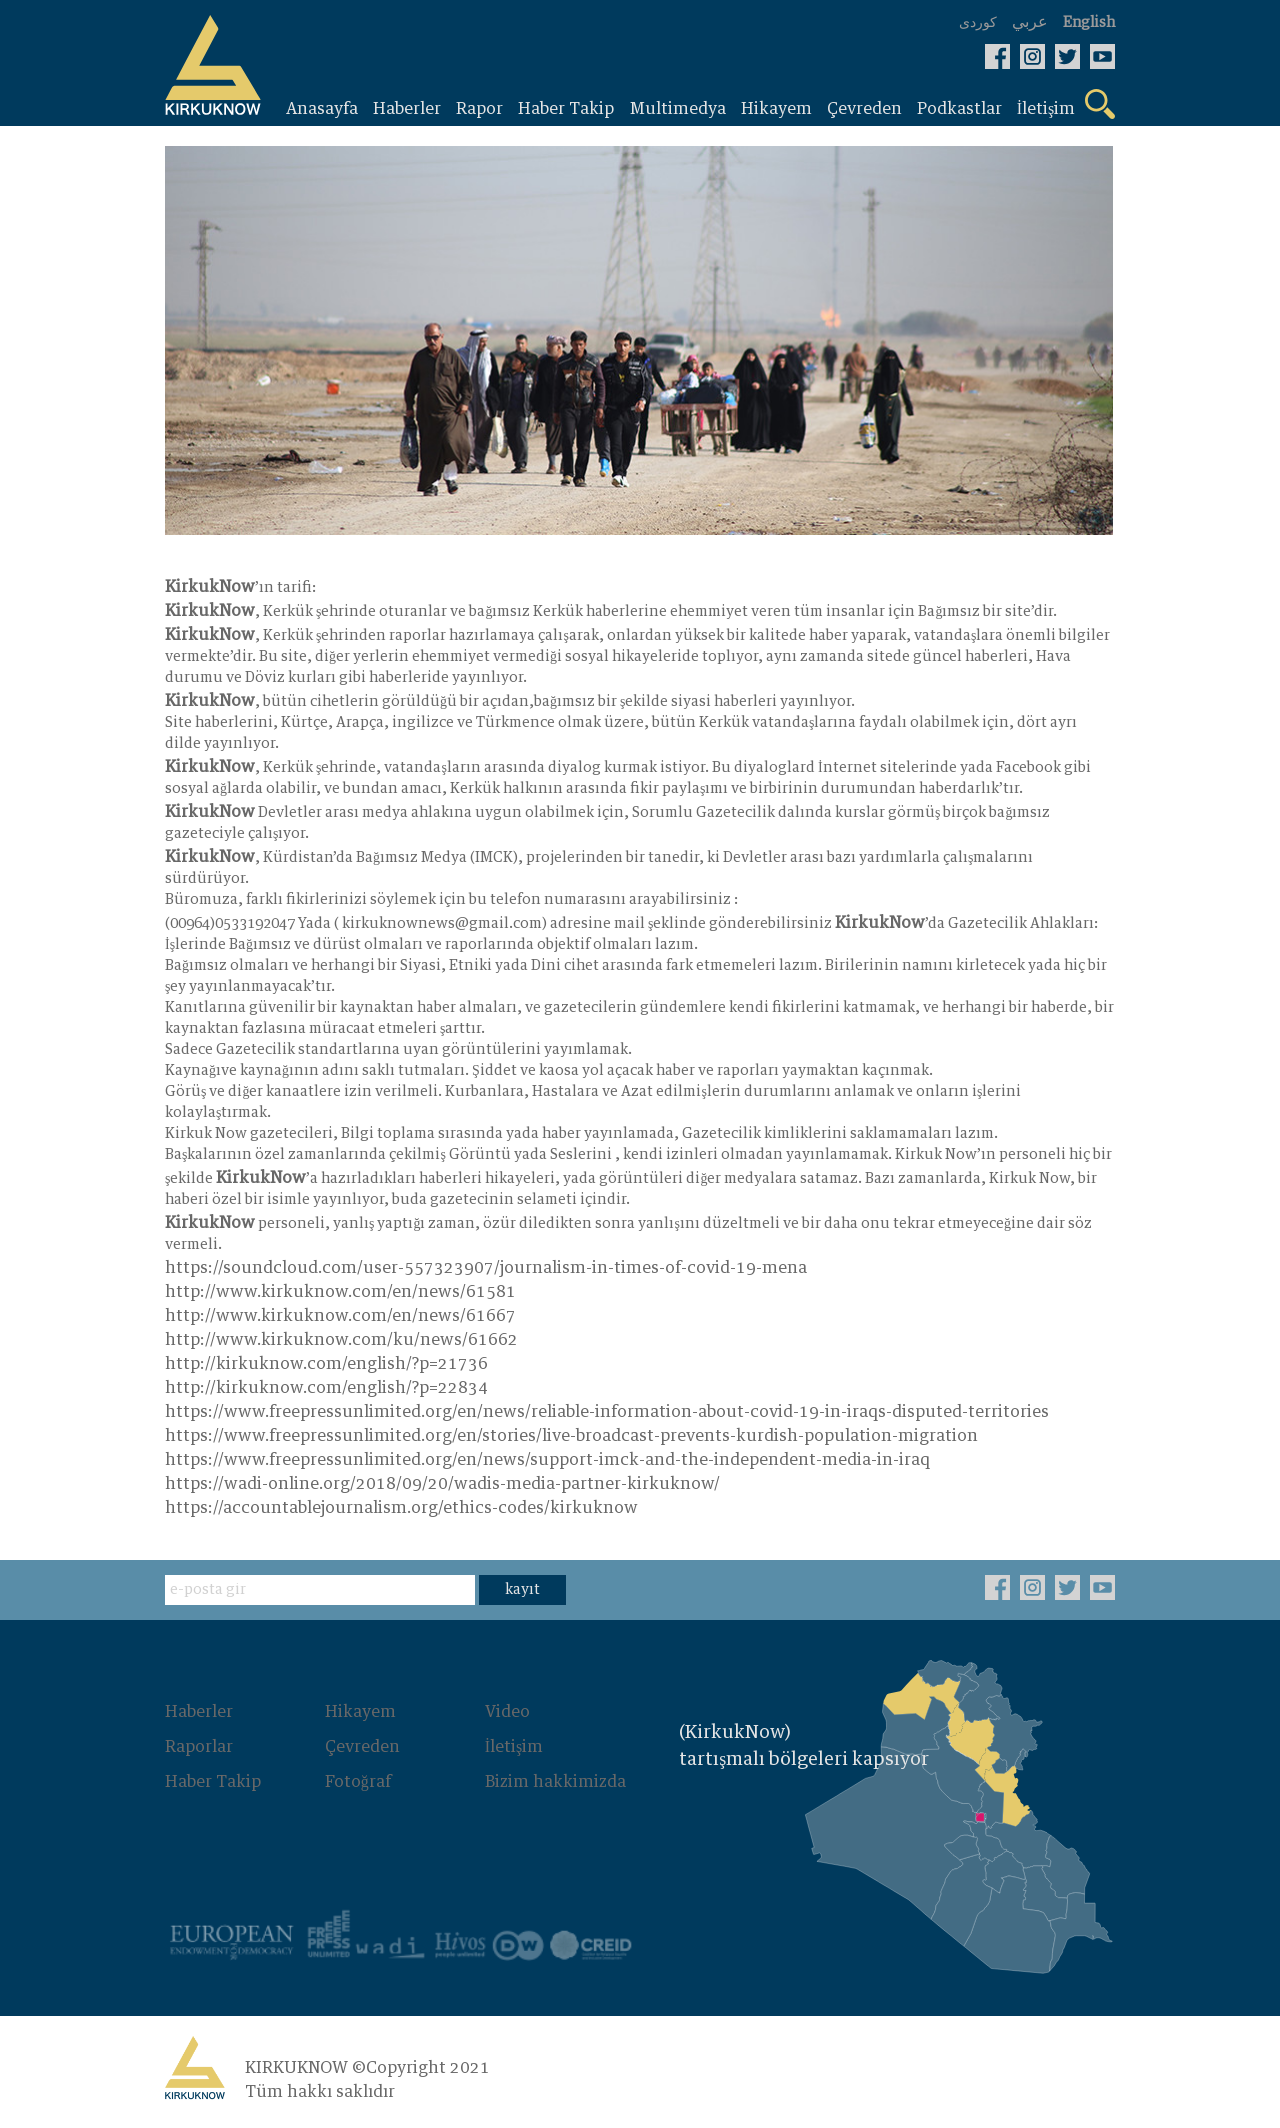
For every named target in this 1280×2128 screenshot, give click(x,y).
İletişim (514, 1747)
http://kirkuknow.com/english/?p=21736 (326, 1365)
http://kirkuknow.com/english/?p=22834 (326, 1389)
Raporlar (199, 1747)
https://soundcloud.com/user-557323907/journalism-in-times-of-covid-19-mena (486, 1269)
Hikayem (360, 1713)
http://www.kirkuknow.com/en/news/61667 (340, 1317)
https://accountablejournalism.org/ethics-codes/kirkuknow (401, 1509)
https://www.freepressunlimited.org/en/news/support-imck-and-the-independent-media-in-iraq (547, 1461)
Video (507, 1713)
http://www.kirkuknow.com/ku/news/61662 (341, 1341)
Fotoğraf (358, 1781)
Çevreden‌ (362, 1747)
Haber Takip (213, 1781)
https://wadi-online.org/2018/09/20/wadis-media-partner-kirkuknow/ (442, 1485)
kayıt (522, 1591)
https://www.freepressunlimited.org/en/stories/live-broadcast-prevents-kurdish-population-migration (571, 1437)
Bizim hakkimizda (556, 1781)
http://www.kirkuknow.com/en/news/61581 (340, 1293)
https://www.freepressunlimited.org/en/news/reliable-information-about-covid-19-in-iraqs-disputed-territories (607, 1413)
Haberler (199, 1713)
